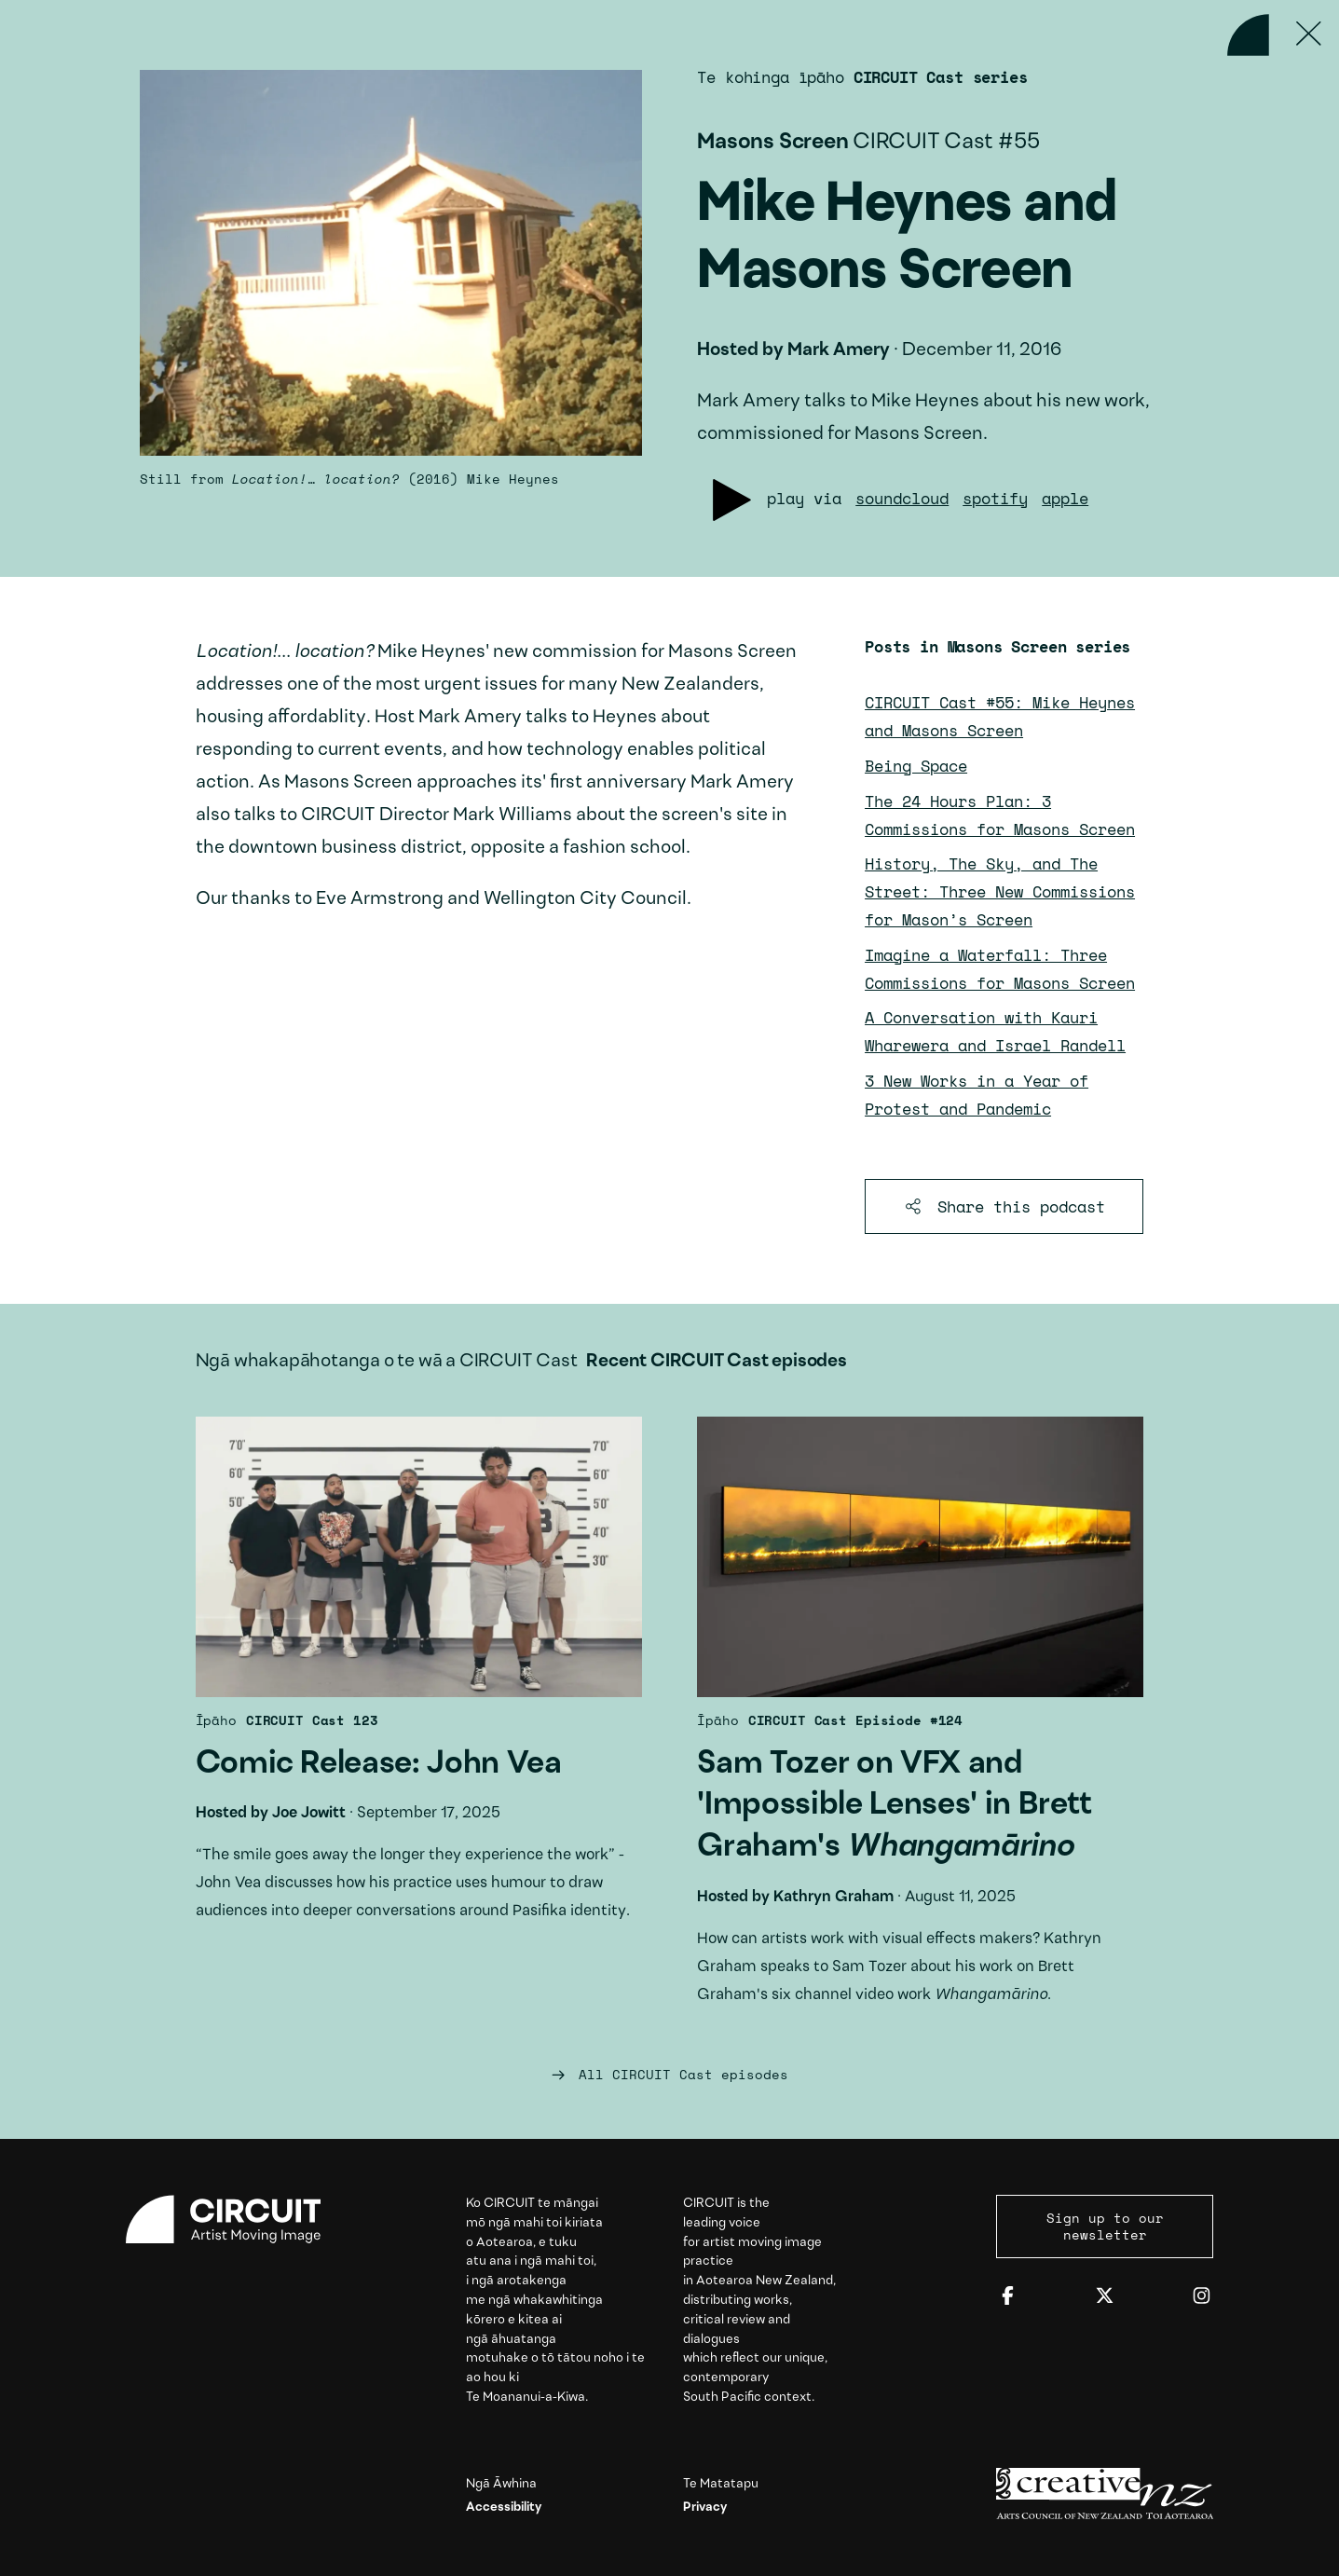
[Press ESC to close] (1309, 35)
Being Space (916, 765)
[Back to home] (1248, 35)
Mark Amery (838, 350)
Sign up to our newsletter (1105, 2226)
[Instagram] (1201, 2297)
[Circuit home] (235, 2219)
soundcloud (902, 498)
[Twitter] (1104, 2297)
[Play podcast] (732, 500)
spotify (995, 498)
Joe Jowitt (309, 1813)
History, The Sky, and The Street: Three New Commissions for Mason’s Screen (1000, 891)
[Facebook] (1007, 2297)
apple (1065, 498)
